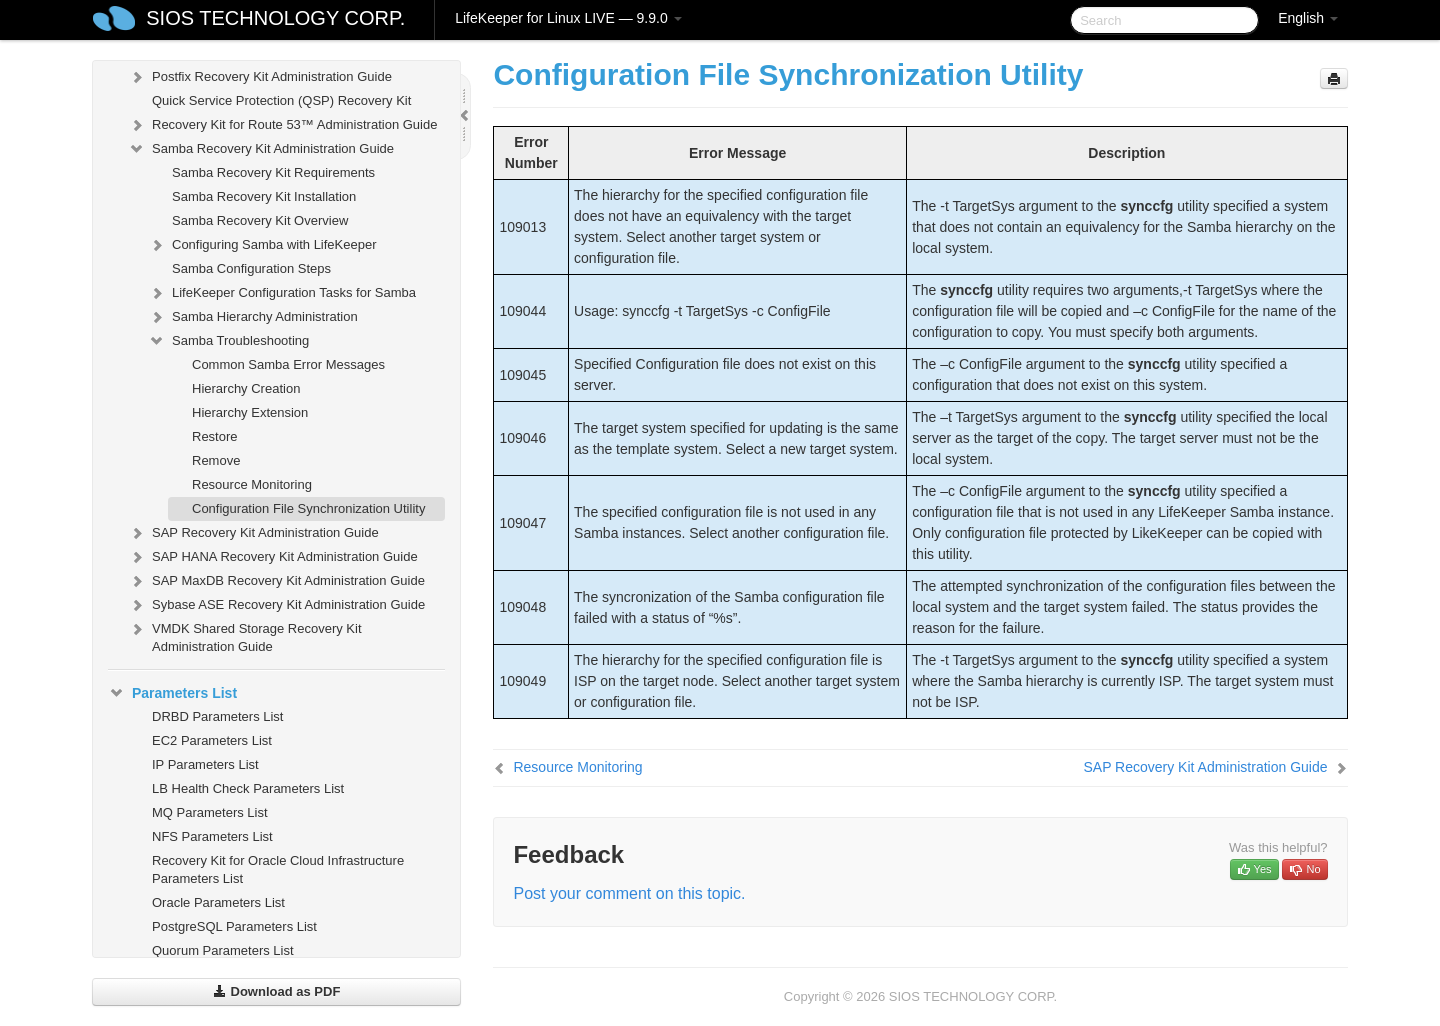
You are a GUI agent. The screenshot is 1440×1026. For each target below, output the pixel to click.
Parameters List (172, 693)
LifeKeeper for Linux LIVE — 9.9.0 (568, 18)
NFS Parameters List (212, 836)
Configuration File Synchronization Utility (308, 508)
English (1308, 18)
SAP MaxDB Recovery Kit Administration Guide (276, 581)
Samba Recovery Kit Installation (264, 196)
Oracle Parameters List (218, 902)
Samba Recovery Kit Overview (260, 220)
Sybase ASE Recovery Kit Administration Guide (276, 605)
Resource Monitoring (252, 484)
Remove (216, 460)
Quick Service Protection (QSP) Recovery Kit (281, 100)
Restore (215, 436)
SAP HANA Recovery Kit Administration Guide (273, 557)
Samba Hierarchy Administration (253, 317)
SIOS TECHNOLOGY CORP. (275, 18)
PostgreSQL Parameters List (234, 926)
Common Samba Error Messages (288, 364)
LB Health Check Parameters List (248, 788)
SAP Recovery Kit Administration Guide (253, 533)
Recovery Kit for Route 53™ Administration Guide (282, 125)
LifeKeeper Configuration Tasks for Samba (282, 293)
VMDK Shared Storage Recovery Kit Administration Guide (245, 635)
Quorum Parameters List (223, 950)
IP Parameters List (205, 764)
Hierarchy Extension (250, 412)
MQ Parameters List (210, 812)
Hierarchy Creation (246, 388)
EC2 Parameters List (212, 740)
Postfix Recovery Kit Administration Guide (260, 77)
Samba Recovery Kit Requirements (273, 172)
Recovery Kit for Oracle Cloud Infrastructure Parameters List (278, 869)
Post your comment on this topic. (629, 893)
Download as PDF (276, 991)
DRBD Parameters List (217, 716)
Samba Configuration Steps (251, 268)
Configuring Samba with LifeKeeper (262, 245)
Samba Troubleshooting (228, 341)
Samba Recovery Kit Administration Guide (261, 149)
